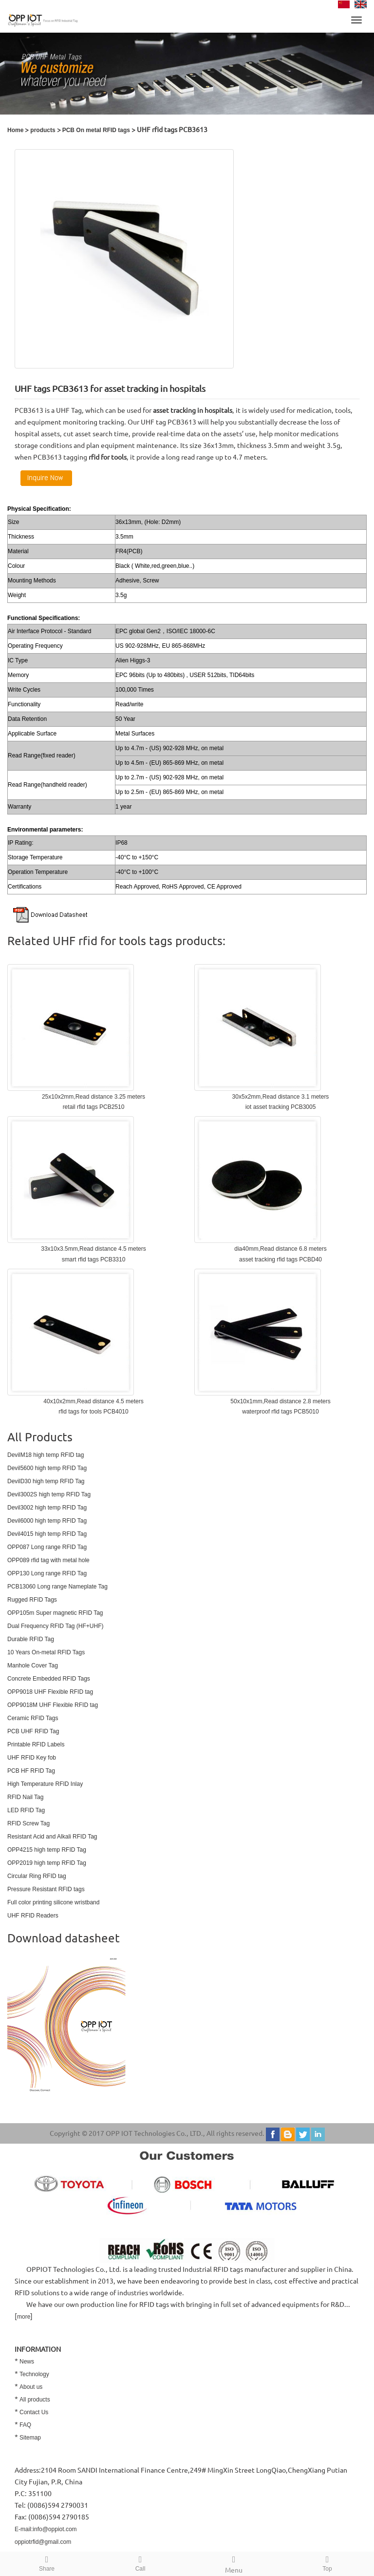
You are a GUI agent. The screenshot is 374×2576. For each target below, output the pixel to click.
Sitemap (30, 2437)
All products (34, 2399)
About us (30, 2386)
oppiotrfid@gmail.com (43, 2541)
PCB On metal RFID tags (96, 130)
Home (15, 130)
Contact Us (33, 2412)
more (23, 2316)
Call (140, 2562)
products (42, 130)
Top (327, 2562)
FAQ (25, 2424)
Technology (34, 2374)
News (26, 2361)
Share (47, 2562)
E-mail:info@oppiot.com (46, 2529)
